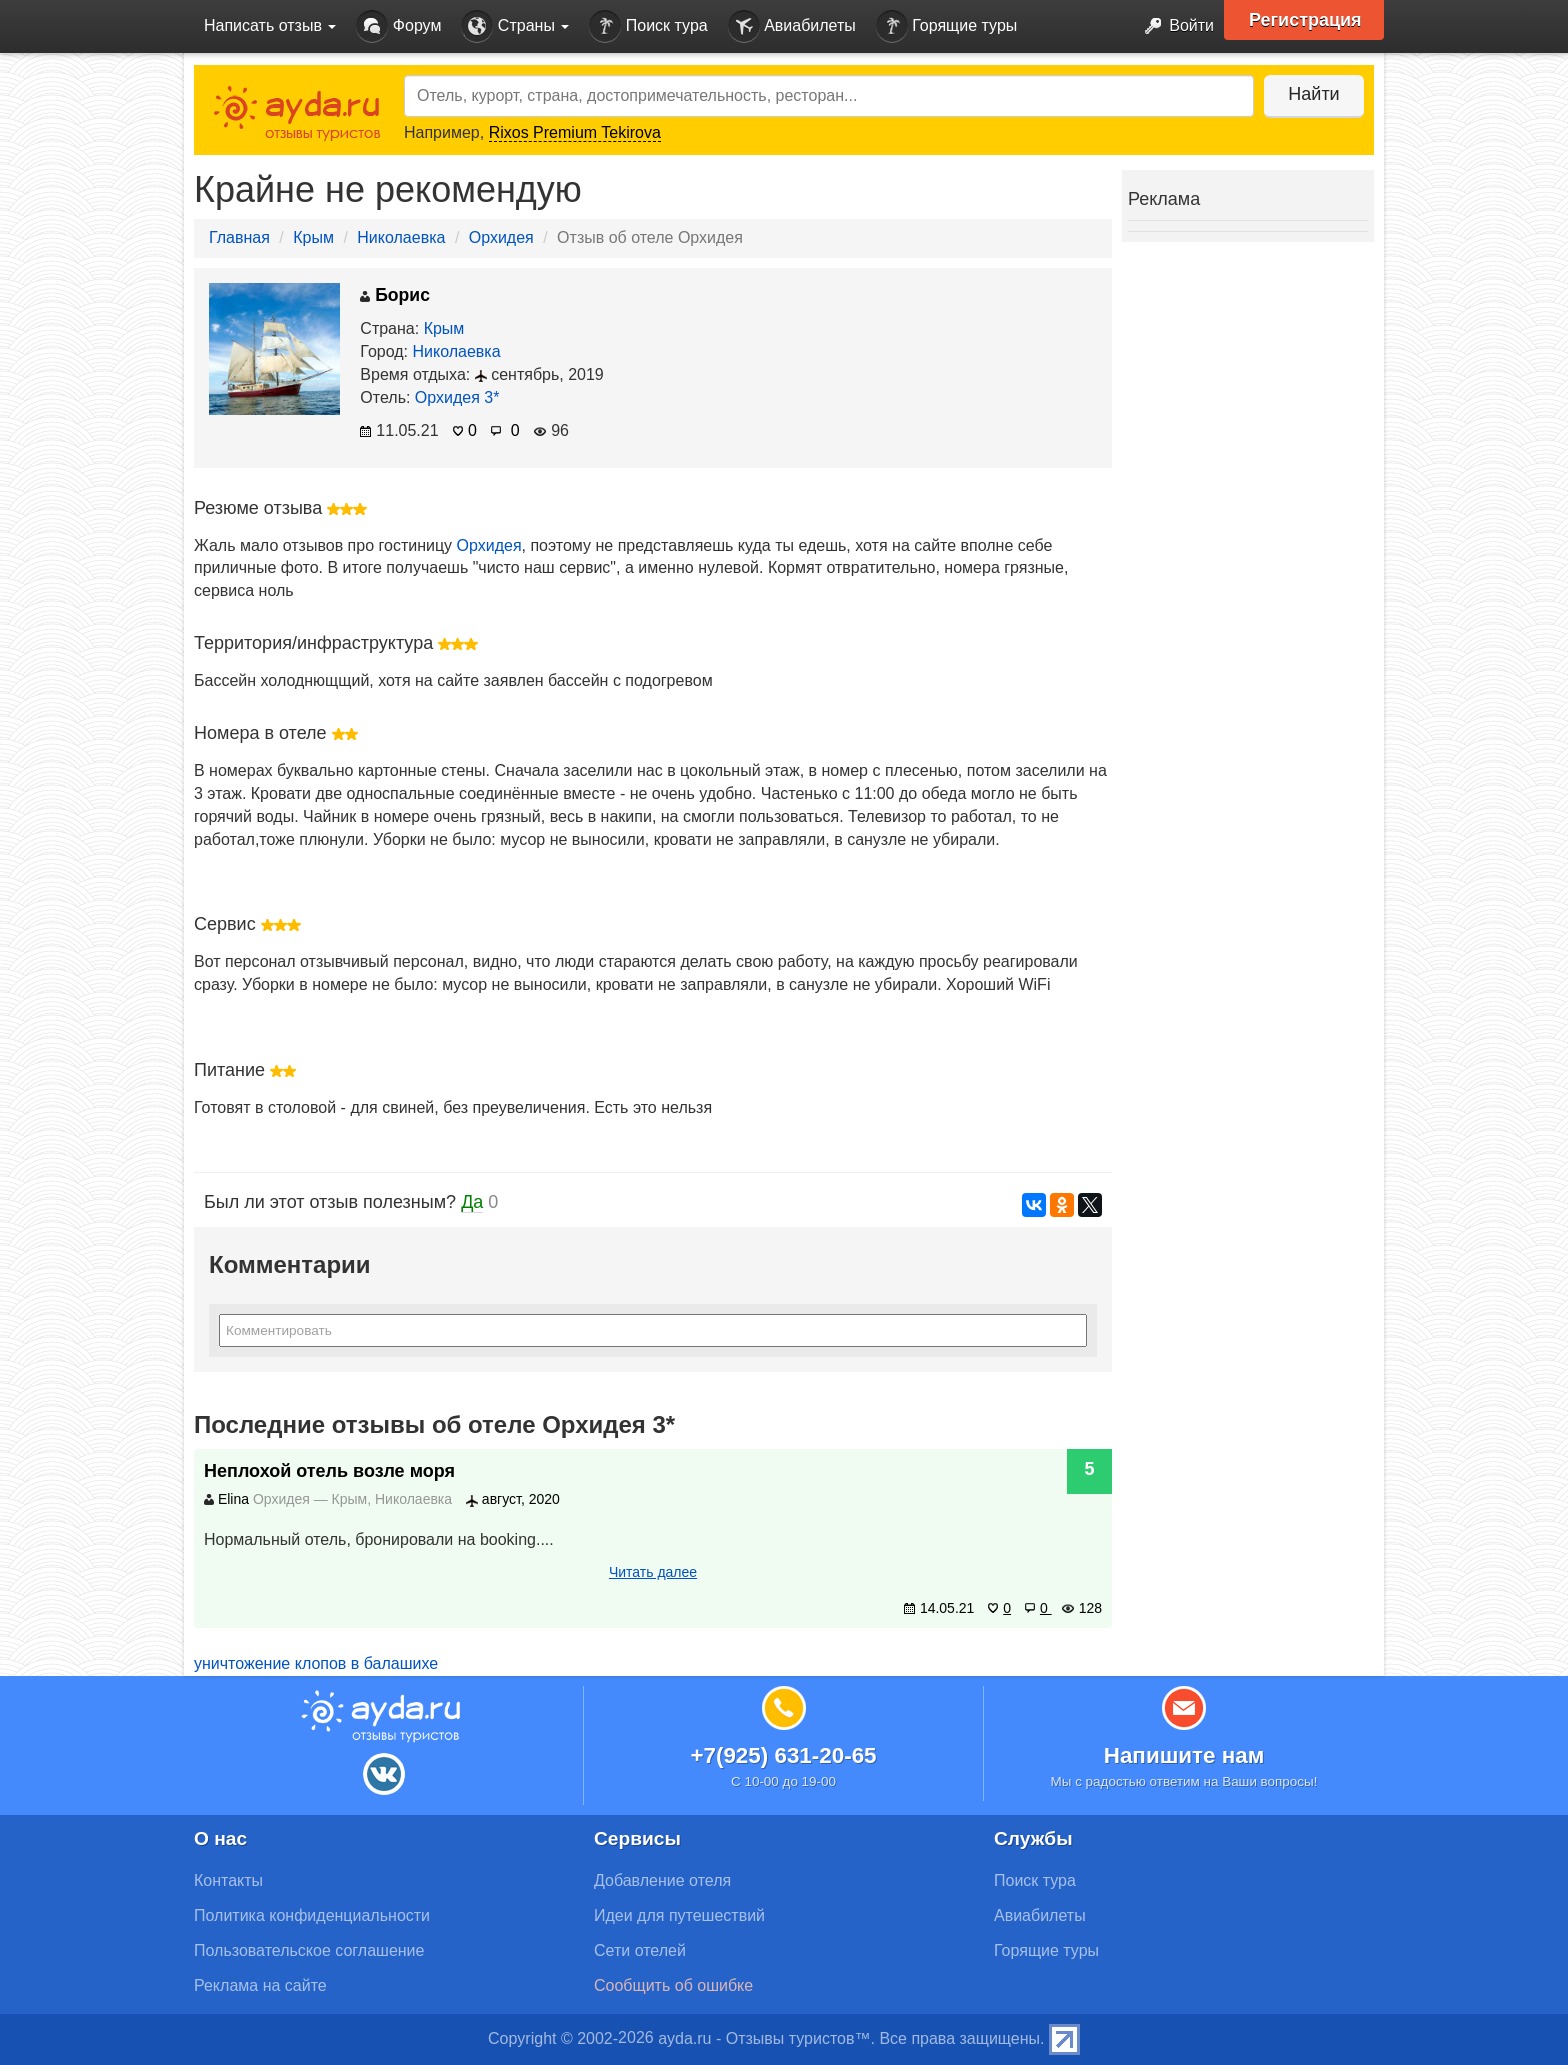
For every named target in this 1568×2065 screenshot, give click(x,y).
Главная (239, 237)
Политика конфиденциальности (312, 1915)
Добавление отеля (662, 1880)
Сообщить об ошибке (673, 1985)
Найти (1313, 94)
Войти (1173, 26)
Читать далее (653, 1572)
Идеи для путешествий (679, 1915)
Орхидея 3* (457, 397)
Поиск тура (648, 26)
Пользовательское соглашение (309, 1950)
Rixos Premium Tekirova (575, 132)
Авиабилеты (792, 26)
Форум (398, 26)
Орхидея (501, 237)
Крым (313, 237)
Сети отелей (640, 1950)
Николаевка (401, 237)
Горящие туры (947, 26)
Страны (515, 26)
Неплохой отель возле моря (329, 1471)
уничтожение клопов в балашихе (316, 1663)
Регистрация (1305, 20)
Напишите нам (1184, 1755)
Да (472, 1202)
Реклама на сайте (260, 1985)
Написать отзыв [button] (270, 25)
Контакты (228, 1880)
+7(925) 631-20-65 (783, 1755)
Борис (395, 295)
